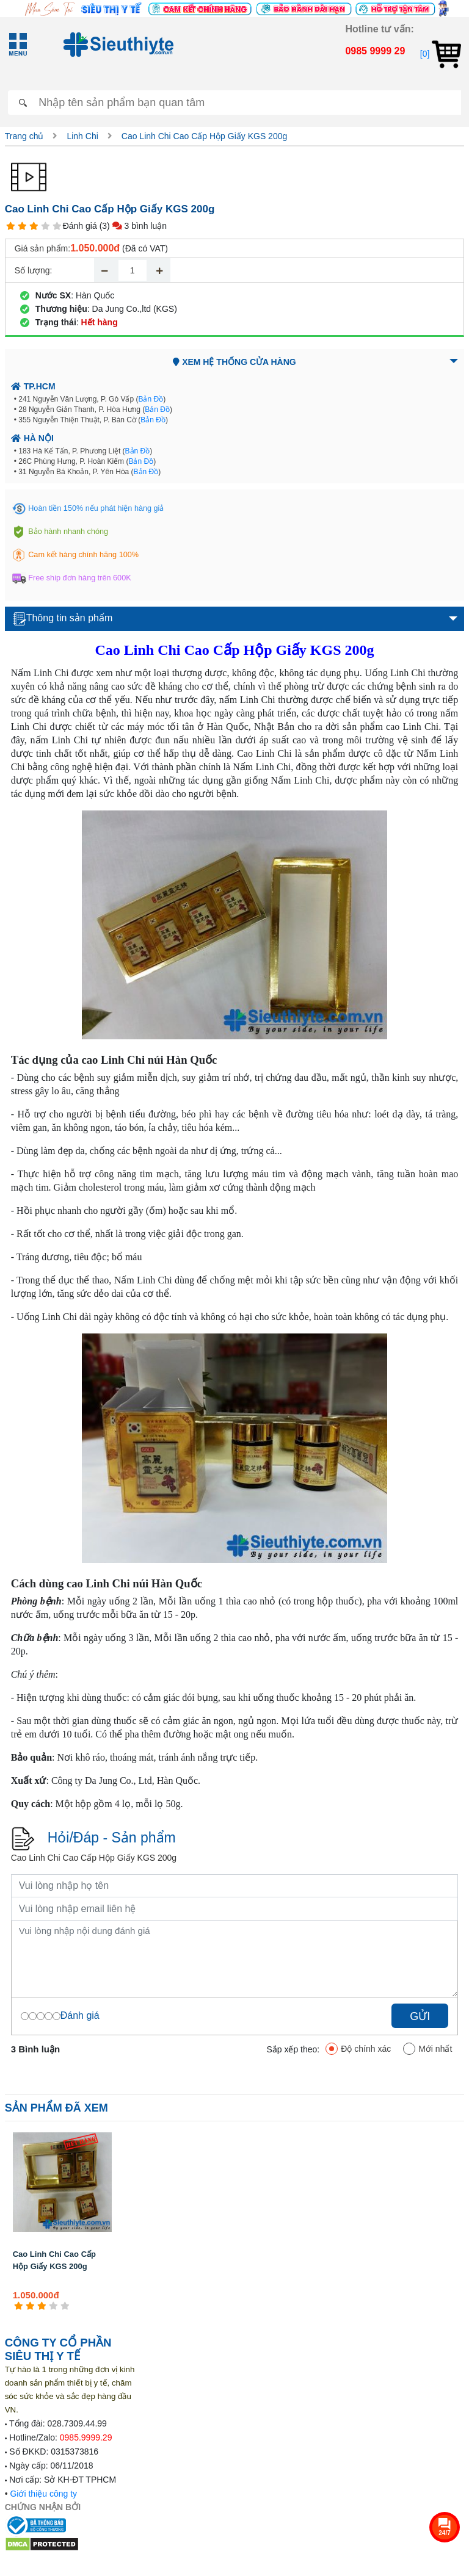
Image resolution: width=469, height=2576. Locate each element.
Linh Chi (82, 136)
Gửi (420, 2016)
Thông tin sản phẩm (63, 619)
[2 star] (22, 226)
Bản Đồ (150, 399)
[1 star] (10, 226)
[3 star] (34, 226)
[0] (440, 54)
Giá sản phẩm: (42, 248)
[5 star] (57, 226)
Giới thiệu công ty (43, 2493)
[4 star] (45, 226)
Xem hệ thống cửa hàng (234, 362)
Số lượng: (34, 270)
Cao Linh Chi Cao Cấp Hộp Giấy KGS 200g (204, 136)
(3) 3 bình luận (133, 226)
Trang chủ (24, 136)
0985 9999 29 (375, 51)
